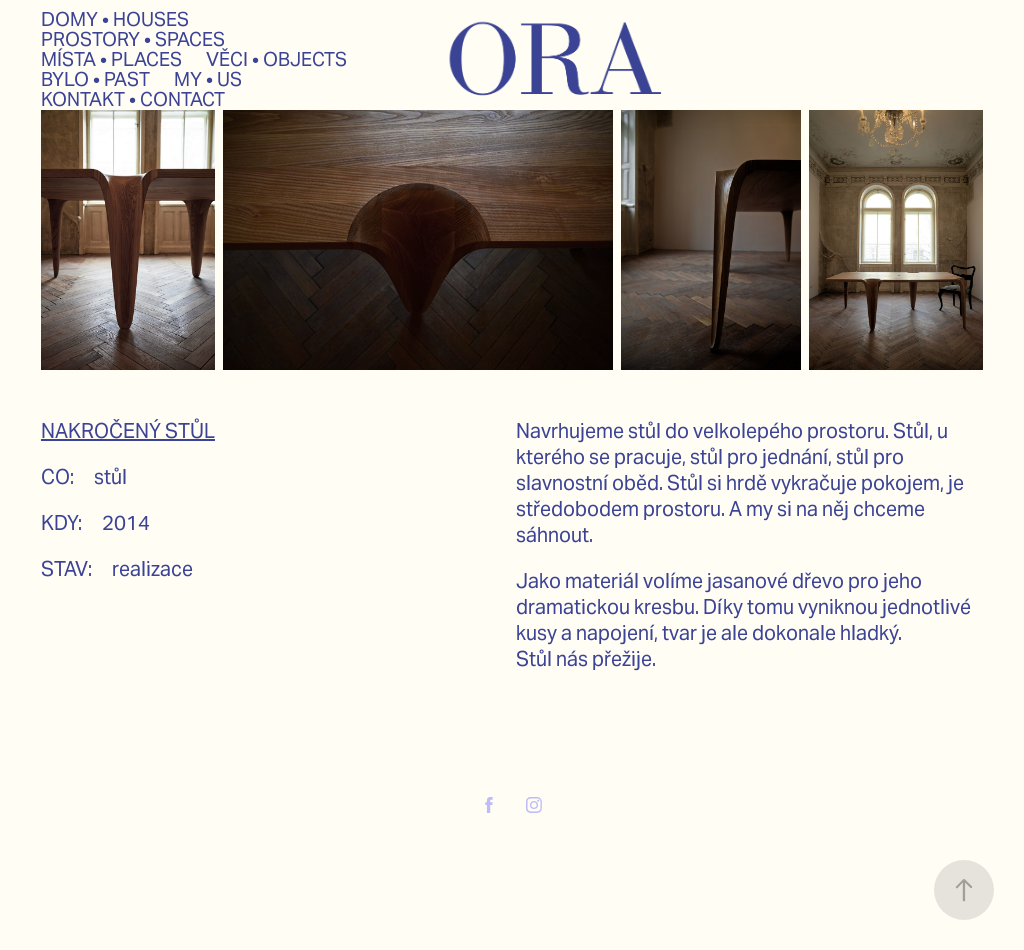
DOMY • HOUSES (115, 19)
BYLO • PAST (95, 79)
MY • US (208, 79)
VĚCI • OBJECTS (276, 59)
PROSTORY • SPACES (133, 39)
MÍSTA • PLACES (111, 59)
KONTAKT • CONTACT (133, 99)
